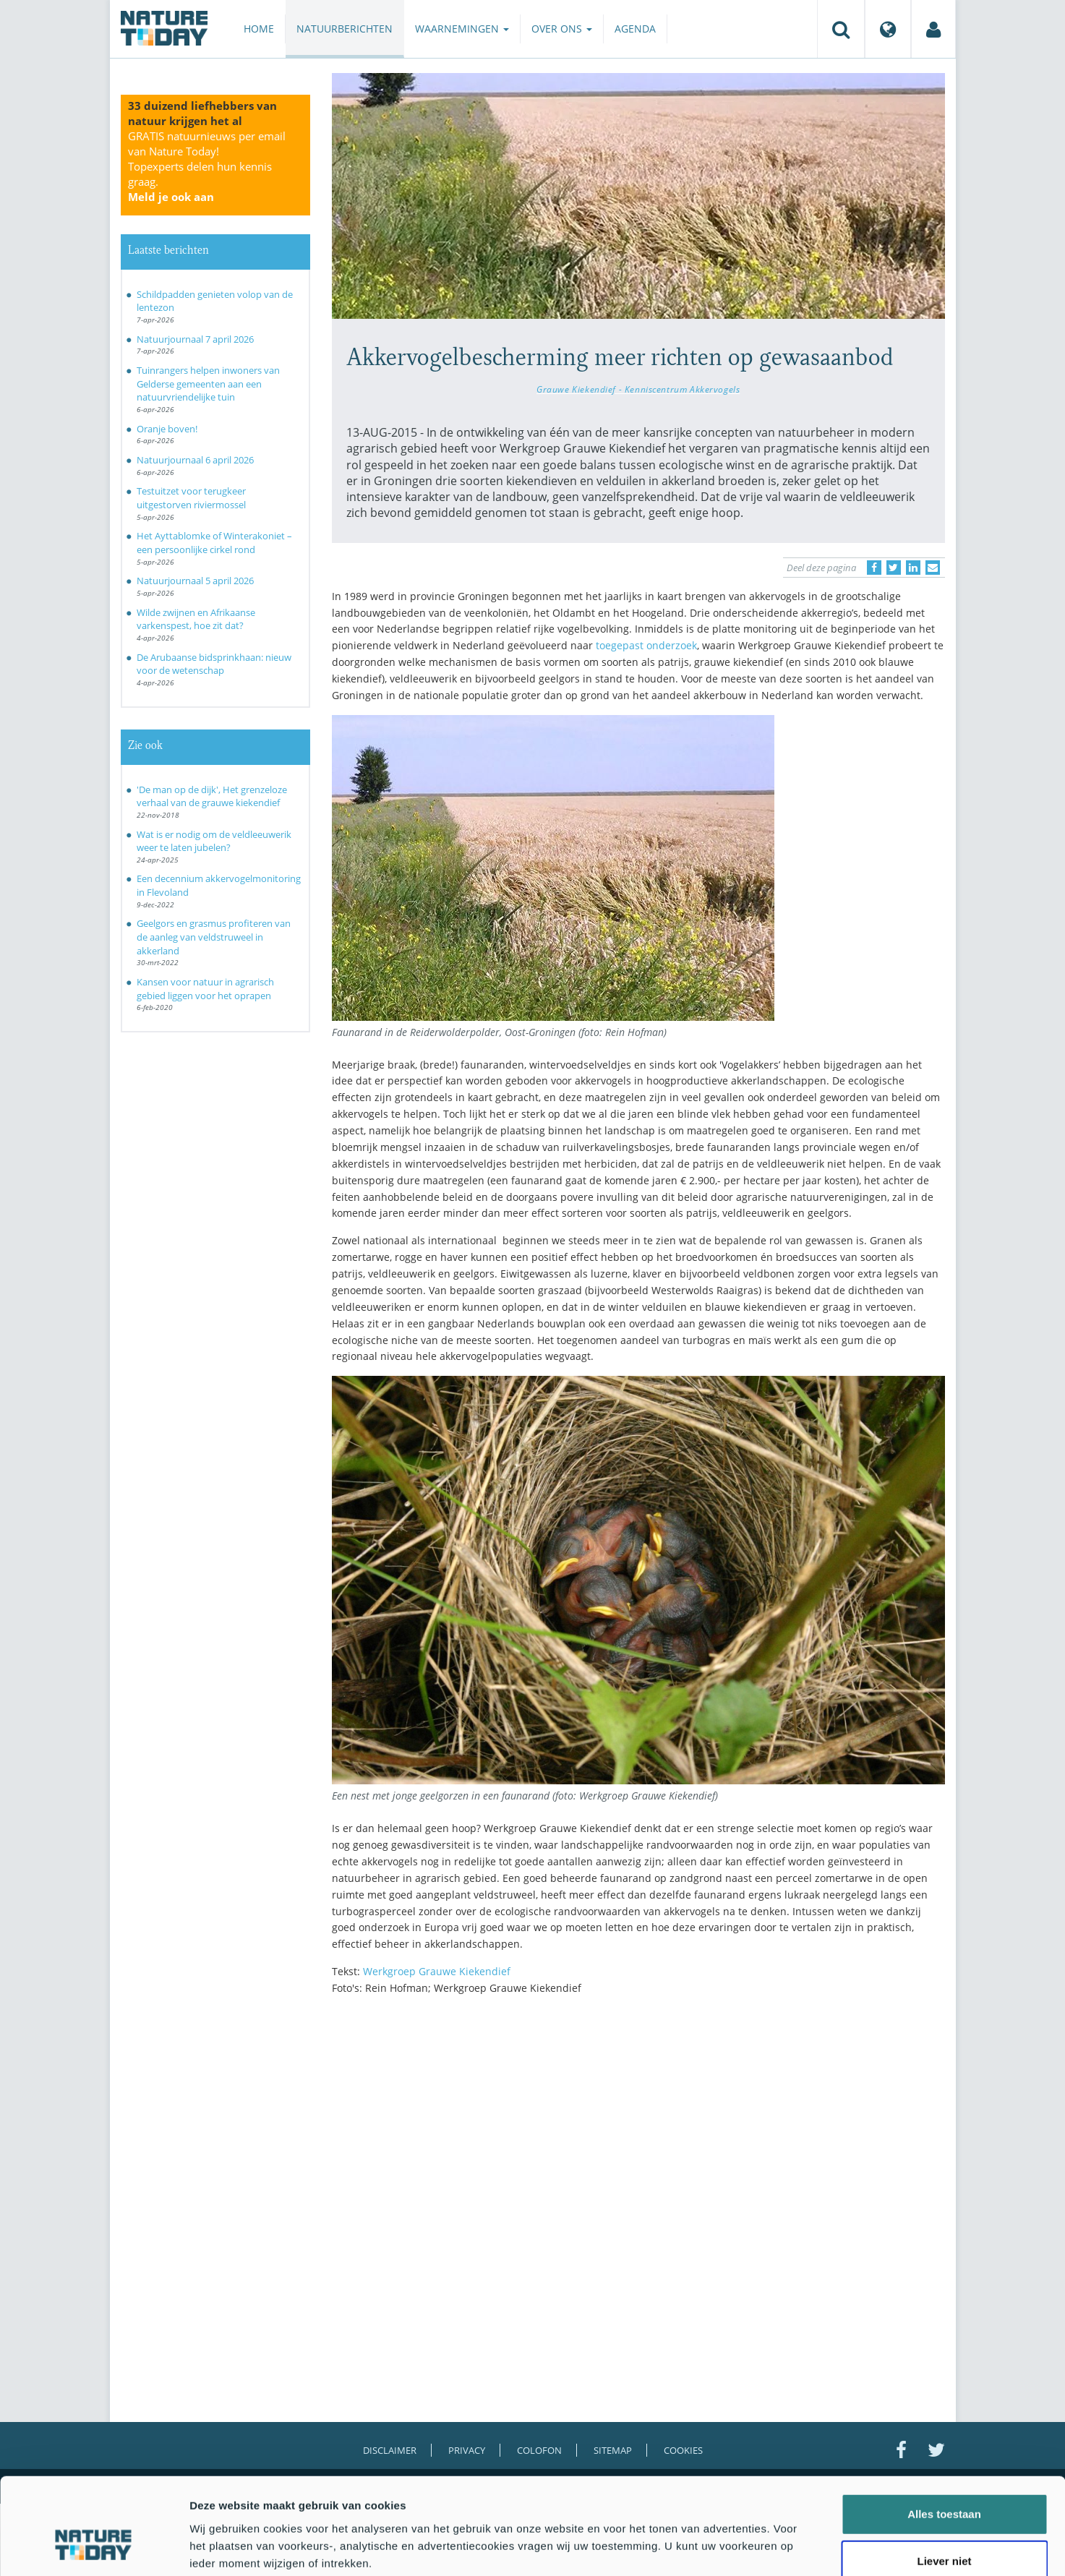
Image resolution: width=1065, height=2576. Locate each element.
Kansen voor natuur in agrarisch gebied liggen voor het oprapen (205, 988)
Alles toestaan (944, 2433)
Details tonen (781, 2547)
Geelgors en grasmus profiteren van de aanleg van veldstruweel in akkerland (214, 937)
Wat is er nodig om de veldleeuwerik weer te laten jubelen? (214, 841)
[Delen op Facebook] (874, 567)
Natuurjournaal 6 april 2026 (195, 459)
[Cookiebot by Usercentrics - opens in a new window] (93, 2548)
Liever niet (944, 2481)
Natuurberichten (344, 28)
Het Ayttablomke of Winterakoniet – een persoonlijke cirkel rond (214, 542)
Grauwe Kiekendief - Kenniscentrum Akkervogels (638, 389)
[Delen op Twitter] (893, 567)
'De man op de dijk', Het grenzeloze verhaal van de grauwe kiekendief (212, 796)
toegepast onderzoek (646, 645)
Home (259, 28)
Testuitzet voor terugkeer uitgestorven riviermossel (191, 497)
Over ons (561, 28)
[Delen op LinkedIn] (913, 567)
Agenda (635, 28)
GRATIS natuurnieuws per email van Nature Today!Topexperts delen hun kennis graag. (207, 166)
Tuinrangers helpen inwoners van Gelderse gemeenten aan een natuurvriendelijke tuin (208, 383)
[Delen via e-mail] (932, 567)
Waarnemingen (462, 28)
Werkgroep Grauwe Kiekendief (436, 1971)
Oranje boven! (167, 428)
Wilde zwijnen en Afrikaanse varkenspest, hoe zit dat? (196, 619)
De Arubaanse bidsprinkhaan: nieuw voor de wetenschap (214, 664)
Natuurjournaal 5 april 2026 (195, 580)
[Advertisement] (638, 2133)
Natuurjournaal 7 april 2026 (195, 339)
